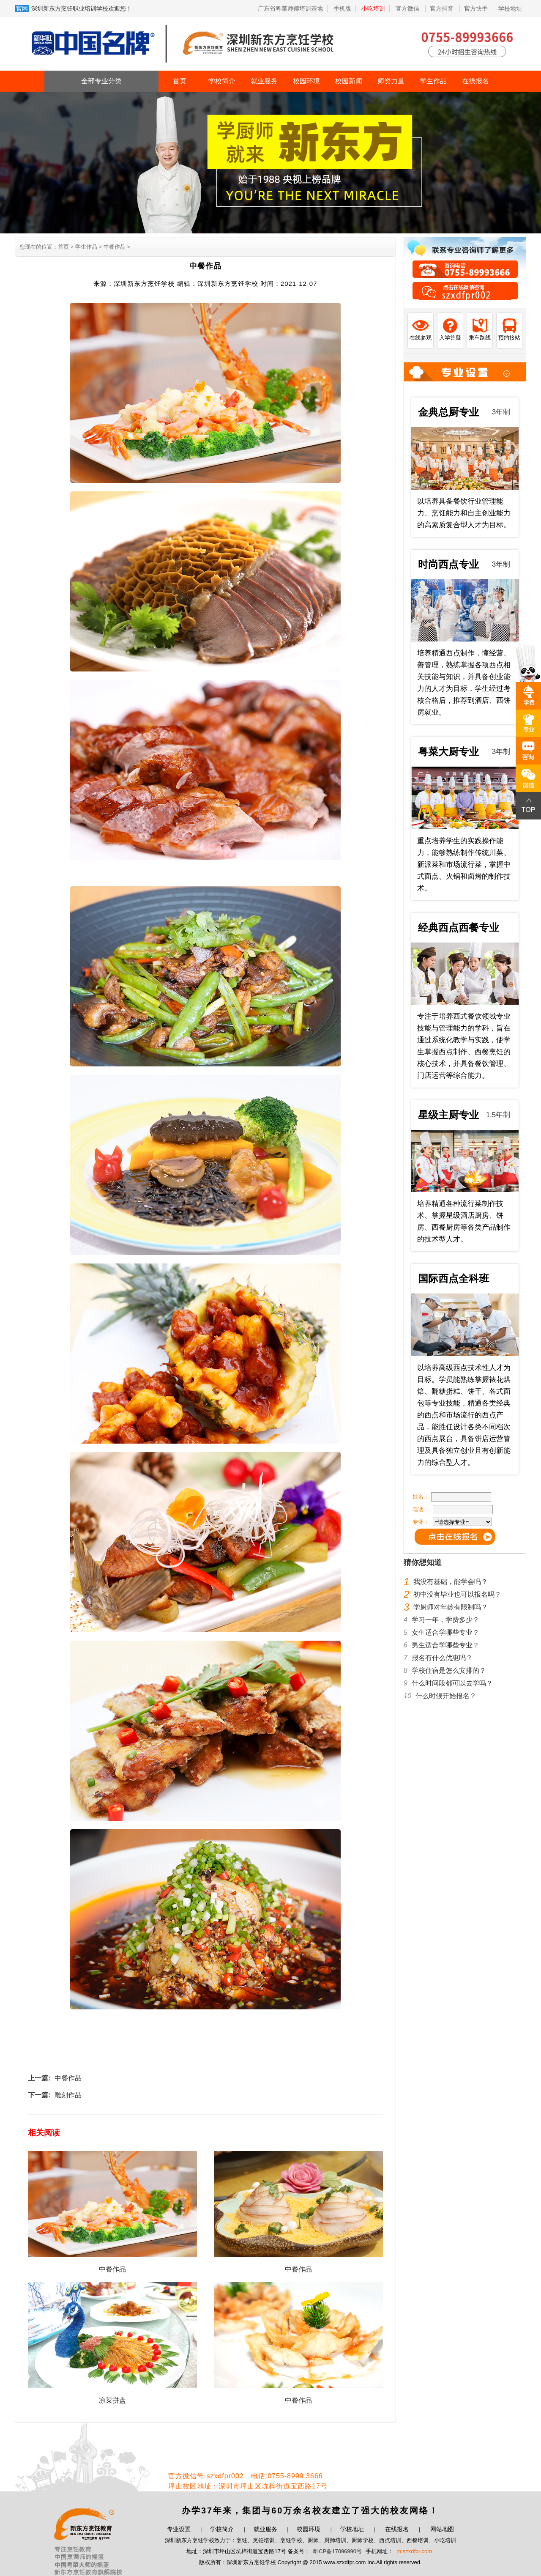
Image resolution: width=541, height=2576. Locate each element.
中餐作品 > (116, 247)
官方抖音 (442, 8)
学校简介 (221, 81)
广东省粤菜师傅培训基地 (290, 8)
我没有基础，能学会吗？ (450, 1581)
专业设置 (179, 2529)
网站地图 (442, 2529)
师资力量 (390, 81)
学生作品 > (88, 247)
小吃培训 (373, 8)
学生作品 (433, 81)
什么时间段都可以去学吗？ (452, 1683)
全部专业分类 (101, 81)
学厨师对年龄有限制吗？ (450, 1607)
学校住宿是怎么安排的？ (449, 1670)
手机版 (342, 8)
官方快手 (476, 8)
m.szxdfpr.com (414, 2551)
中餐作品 (68, 2078)
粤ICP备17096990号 (337, 2551)
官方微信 (408, 8)
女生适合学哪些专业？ (445, 1632)
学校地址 (510, 8)
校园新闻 (348, 81)
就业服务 (264, 81)
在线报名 (475, 81)
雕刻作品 (68, 2095)
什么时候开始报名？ (445, 1695)
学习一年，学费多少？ (445, 1619)
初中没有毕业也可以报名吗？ (457, 1594)
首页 (179, 81)
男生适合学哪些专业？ (445, 1645)
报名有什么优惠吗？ (442, 1657)
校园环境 (306, 81)
